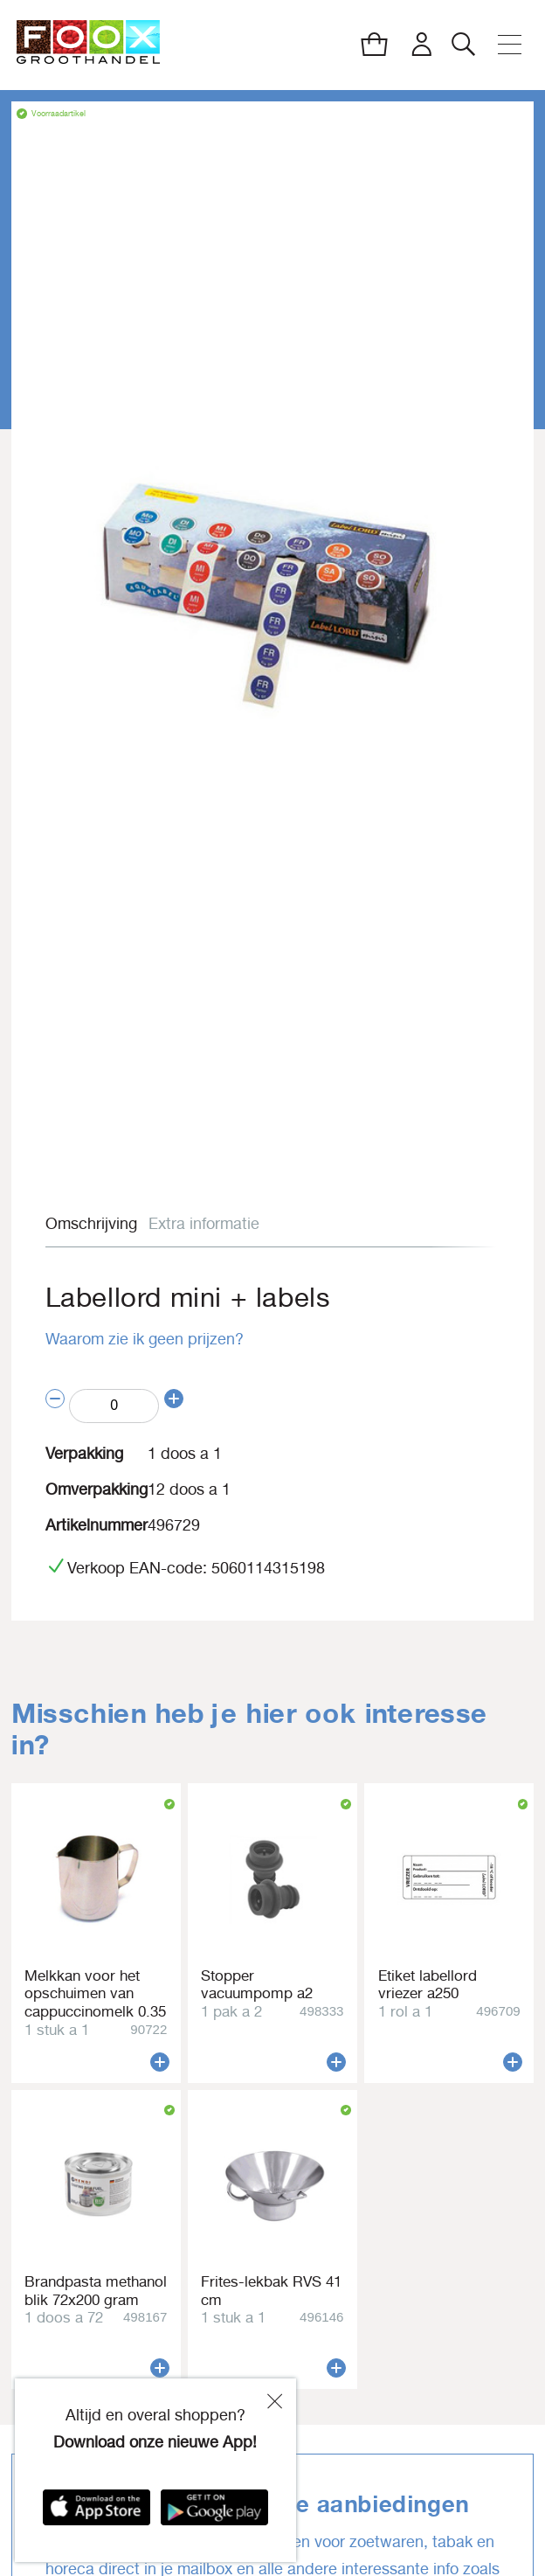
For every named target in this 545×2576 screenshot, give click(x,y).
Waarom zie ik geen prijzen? (144, 1339)
